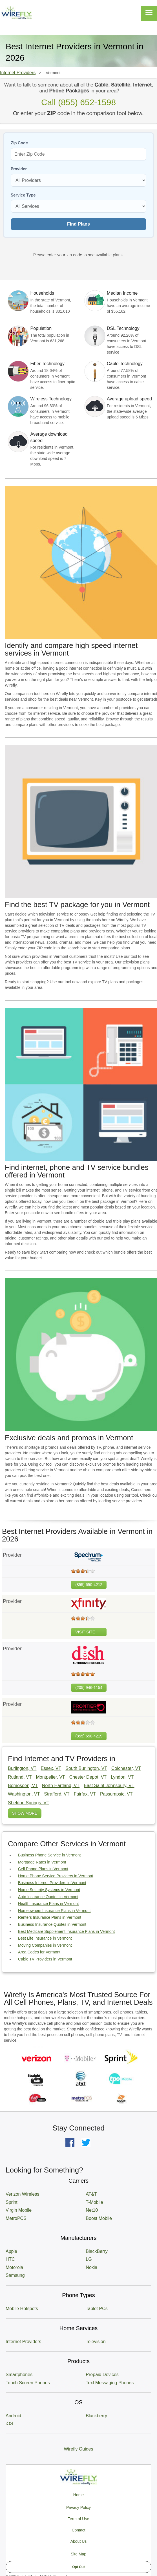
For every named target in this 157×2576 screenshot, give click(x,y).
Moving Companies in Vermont (45, 1945)
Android (13, 2415)
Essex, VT (51, 1768)
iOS (9, 2423)
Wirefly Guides (78, 2449)
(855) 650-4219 (88, 1736)
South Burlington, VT (86, 1768)
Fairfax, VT (85, 1794)
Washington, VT (24, 1794)
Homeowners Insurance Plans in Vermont (54, 1910)
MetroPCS (16, 2218)
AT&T (91, 2194)
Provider (19, 168)
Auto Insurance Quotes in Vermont (48, 1896)
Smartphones (19, 2374)
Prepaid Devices (102, 2374)
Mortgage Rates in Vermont (42, 1862)
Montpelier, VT (50, 1777)
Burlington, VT (22, 1768)
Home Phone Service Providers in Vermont (55, 1876)
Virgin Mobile (19, 2210)
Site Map (78, 2554)
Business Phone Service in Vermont (49, 1855)
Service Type (23, 195)
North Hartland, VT (60, 1785)
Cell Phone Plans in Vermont (43, 1869)
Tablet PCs (96, 2308)
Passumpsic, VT (116, 1794)
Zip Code (19, 142)
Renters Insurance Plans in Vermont (49, 1917)
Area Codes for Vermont (39, 1952)
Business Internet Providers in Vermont (52, 1882)
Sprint (11, 2202)
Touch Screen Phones (28, 2382)
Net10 (92, 2210)
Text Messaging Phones (110, 2382)
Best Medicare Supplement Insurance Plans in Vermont (66, 1931)
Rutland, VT (20, 1777)
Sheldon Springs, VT (28, 1802)
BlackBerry (96, 2251)
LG (89, 2259)
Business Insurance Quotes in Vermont (52, 1924)
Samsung (15, 2275)
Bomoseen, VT (23, 1785)
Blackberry (96, 2415)
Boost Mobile (99, 2218)
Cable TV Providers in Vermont (45, 1959)
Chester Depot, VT (88, 1777)
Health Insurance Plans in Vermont (48, 1903)
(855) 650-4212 (88, 1584)
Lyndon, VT (122, 1777)
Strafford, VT (56, 1794)
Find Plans (78, 224)
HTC (10, 2259)
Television (95, 2341)
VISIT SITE (85, 1632)
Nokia (91, 2267)
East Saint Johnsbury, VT (109, 1785)
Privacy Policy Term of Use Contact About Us (78, 2524)
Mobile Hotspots (22, 2308)
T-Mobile (94, 2202)
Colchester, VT (126, 1768)
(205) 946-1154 (88, 1687)
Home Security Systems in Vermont (49, 1889)
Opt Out (78, 2567)
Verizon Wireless (22, 2194)
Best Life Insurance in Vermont (45, 1938)
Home (78, 2495)
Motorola (14, 2267)
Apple (11, 2251)
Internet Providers (18, 72)
